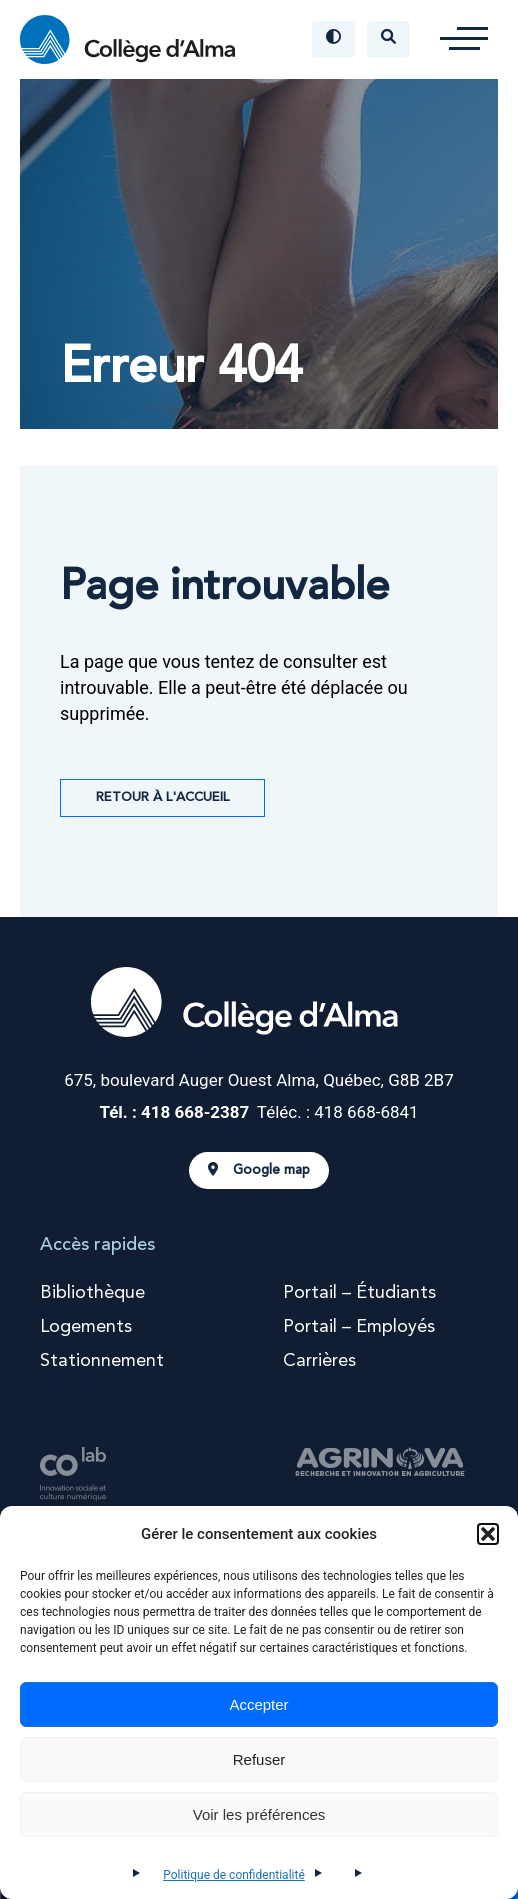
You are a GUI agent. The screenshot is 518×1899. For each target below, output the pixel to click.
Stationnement (102, 1361)
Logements (86, 1327)
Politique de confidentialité (234, 1875)
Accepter (258, 1704)
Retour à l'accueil (162, 797)
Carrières (319, 1361)
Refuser (259, 1759)
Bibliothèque (92, 1293)
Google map (259, 1170)
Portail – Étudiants (359, 1293)
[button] (488, 1534)
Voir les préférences (259, 1814)
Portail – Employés (359, 1327)
